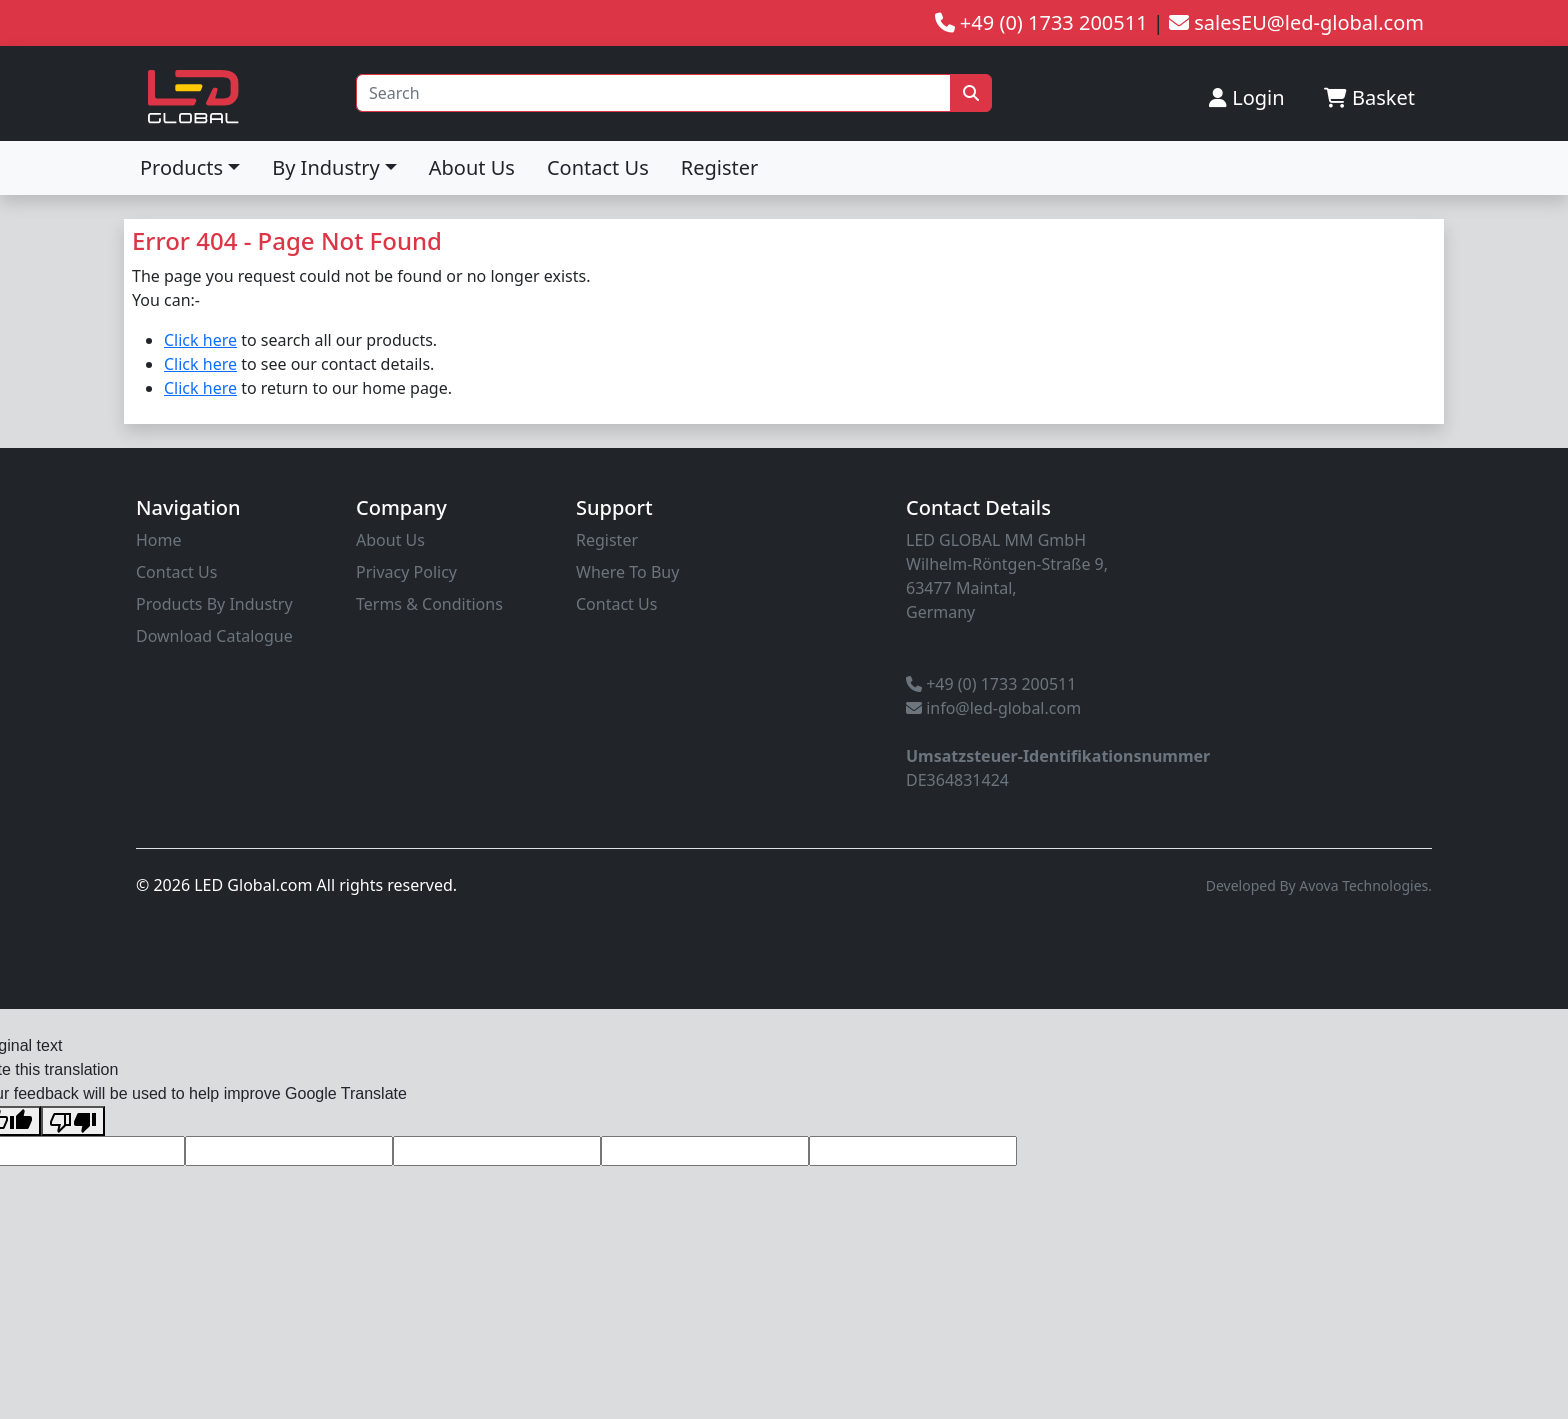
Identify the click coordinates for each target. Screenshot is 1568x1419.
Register (720, 167)
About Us (472, 167)
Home (159, 540)
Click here (200, 340)
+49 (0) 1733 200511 (991, 684)
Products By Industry (214, 604)
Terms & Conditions (429, 604)
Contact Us (598, 167)
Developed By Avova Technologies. (1319, 885)
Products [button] (181, 167)
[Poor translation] (73, 1121)
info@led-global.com (993, 708)
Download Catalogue (214, 636)
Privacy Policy (406, 572)
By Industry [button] (325, 167)
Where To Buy (627, 572)
